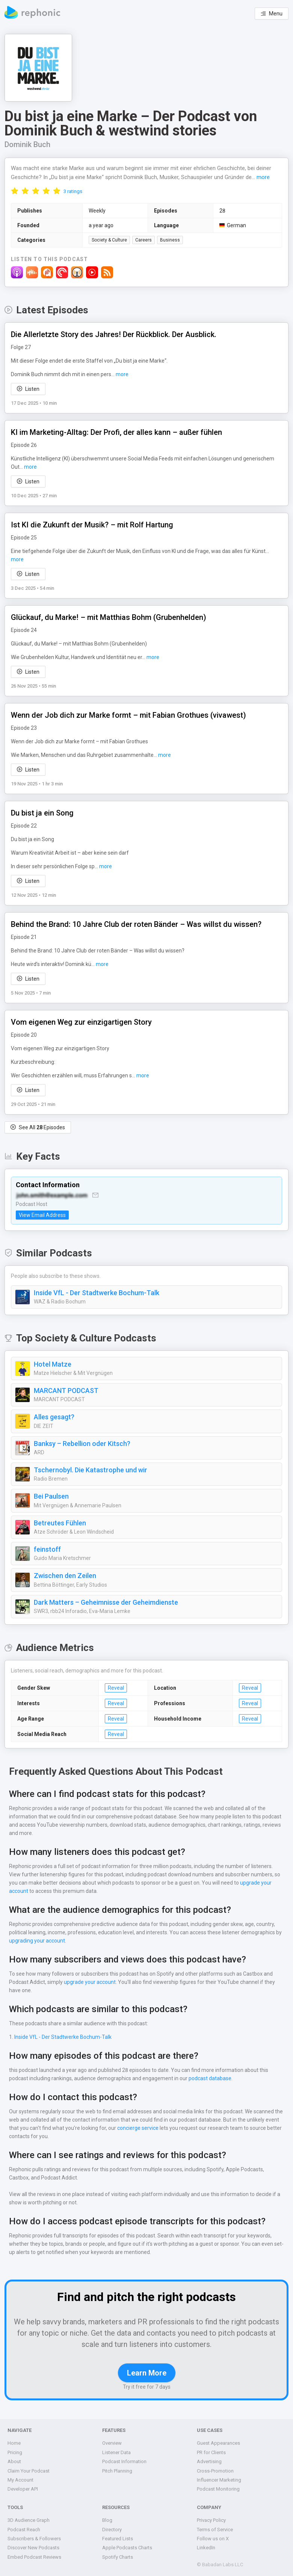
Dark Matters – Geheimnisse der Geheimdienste (106, 1602)
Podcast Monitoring (218, 2489)
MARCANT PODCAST (68, 1390)
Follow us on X (213, 2538)
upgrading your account (36, 1941)
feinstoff (45, 1549)
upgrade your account (244, 1883)
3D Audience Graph (29, 2520)
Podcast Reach (24, 2529)
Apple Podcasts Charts (127, 2547)
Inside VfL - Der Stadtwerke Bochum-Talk (95, 1293)
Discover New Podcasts (33, 2547)
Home (14, 2443)
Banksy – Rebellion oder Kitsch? (82, 1443)
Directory (112, 2529)
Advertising (209, 2461)
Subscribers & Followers (34, 2538)
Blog (107, 2520)
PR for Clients (212, 2452)
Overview (112, 2443)
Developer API (23, 2489)
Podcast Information (124, 2461)
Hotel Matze (52, 1364)
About (14, 2461)
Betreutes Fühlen (59, 1523)
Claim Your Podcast (29, 2471)
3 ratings (72, 191)
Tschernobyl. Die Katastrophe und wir (90, 1470)
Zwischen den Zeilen (65, 1576)
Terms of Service (215, 2529)
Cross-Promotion (215, 2471)
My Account (20, 2480)
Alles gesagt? (54, 1417)
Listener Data (116, 2452)
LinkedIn (206, 2547)
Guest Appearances (218, 2443)
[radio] (14, 191)
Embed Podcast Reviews (35, 2557)
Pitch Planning (117, 2471)
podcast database (207, 2078)
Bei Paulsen (52, 1496)
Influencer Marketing (219, 2480)
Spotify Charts (117, 2557)
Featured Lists (117, 2538)
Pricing (15, 2452)
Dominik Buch (28, 144)
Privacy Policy (212, 2520)
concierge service (136, 2128)
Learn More (146, 2373)
